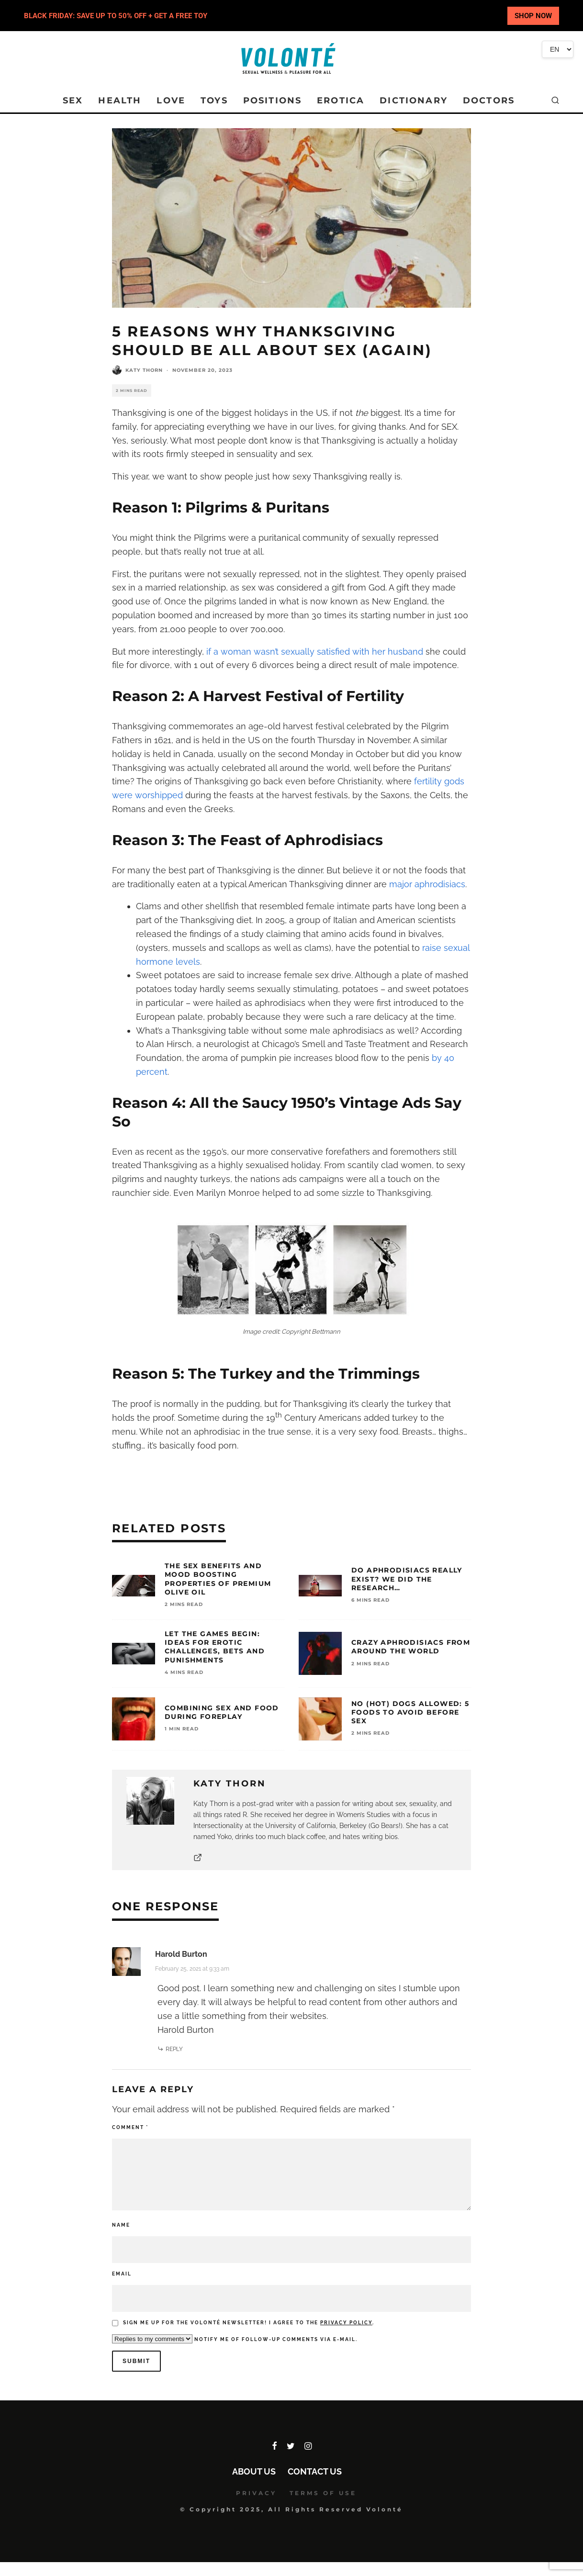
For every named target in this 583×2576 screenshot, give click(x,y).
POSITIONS (272, 100)
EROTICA (340, 100)
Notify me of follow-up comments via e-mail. (235, 2338)
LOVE (171, 100)
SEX (73, 100)
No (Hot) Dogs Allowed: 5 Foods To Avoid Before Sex (410, 1712)
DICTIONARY (414, 100)
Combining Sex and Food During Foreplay (222, 1712)
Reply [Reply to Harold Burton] (174, 2049)
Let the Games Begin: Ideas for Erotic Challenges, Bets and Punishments (215, 1646)
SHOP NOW (533, 15)
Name (121, 2225)
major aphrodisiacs (427, 884)
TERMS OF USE (323, 2493)
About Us (254, 2471)
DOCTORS (489, 100)
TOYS (214, 100)
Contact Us (315, 2471)
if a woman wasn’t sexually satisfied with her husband (314, 652)
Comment (130, 2127)
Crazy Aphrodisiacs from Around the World (410, 1646)
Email (122, 2273)
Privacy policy (346, 2322)
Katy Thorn (144, 370)
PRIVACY (256, 2493)
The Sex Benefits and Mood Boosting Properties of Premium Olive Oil (218, 1578)
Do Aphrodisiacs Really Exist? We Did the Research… (406, 1579)
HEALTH (119, 100)
